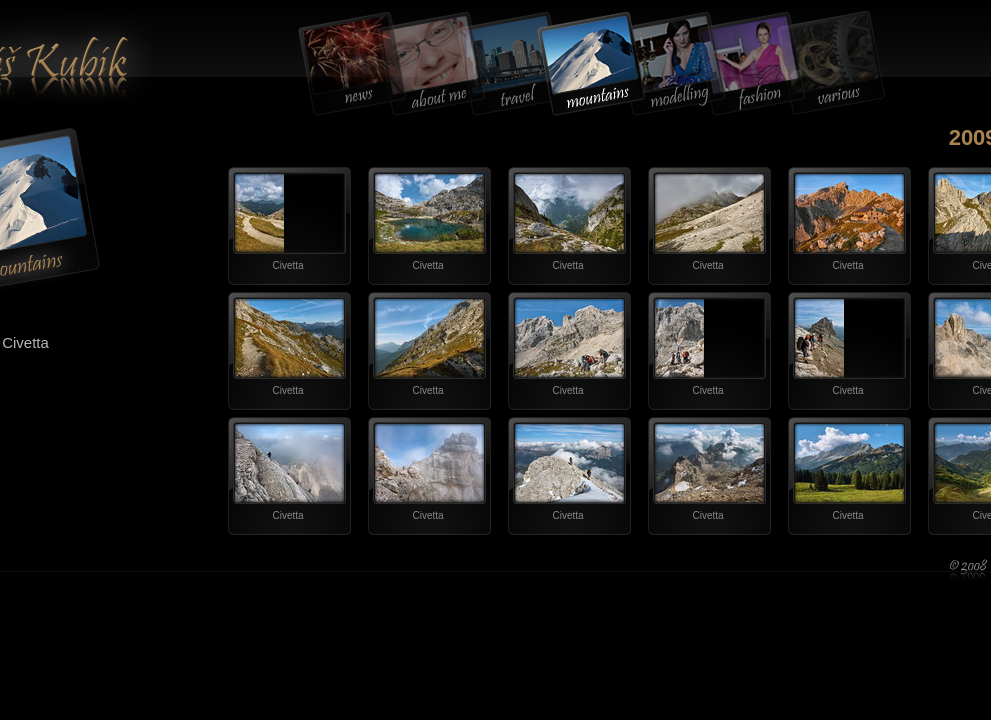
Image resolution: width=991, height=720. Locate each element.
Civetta (287, 265)
